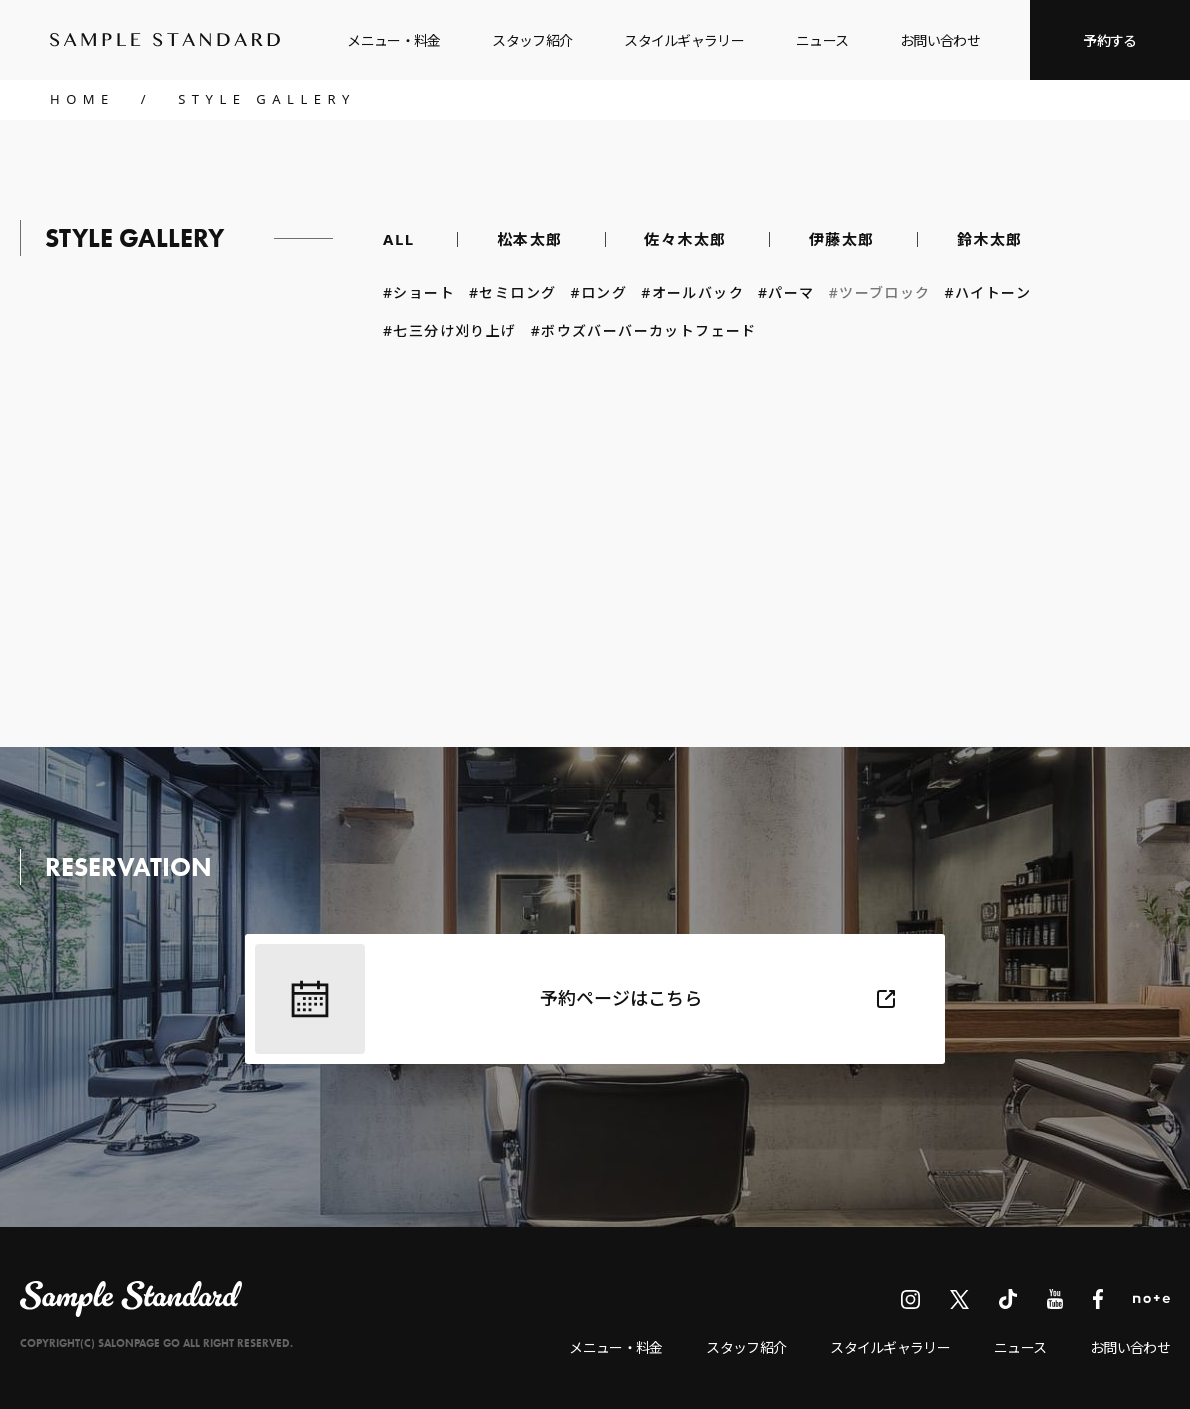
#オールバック (692, 293)
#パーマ (786, 293)
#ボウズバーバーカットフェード (651, 331)
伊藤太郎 (842, 239)
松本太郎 (530, 239)
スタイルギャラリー (684, 40)
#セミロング (512, 293)
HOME (82, 99)
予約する (1109, 40)
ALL (399, 239)
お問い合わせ (940, 40)
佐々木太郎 (685, 239)
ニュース (822, 40)
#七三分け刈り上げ (450, 331)
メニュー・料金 (393, 40)
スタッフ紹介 (532, 40)
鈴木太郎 (990, 239)
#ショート (419, 293)
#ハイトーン (988, 293)
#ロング (599, 293)
